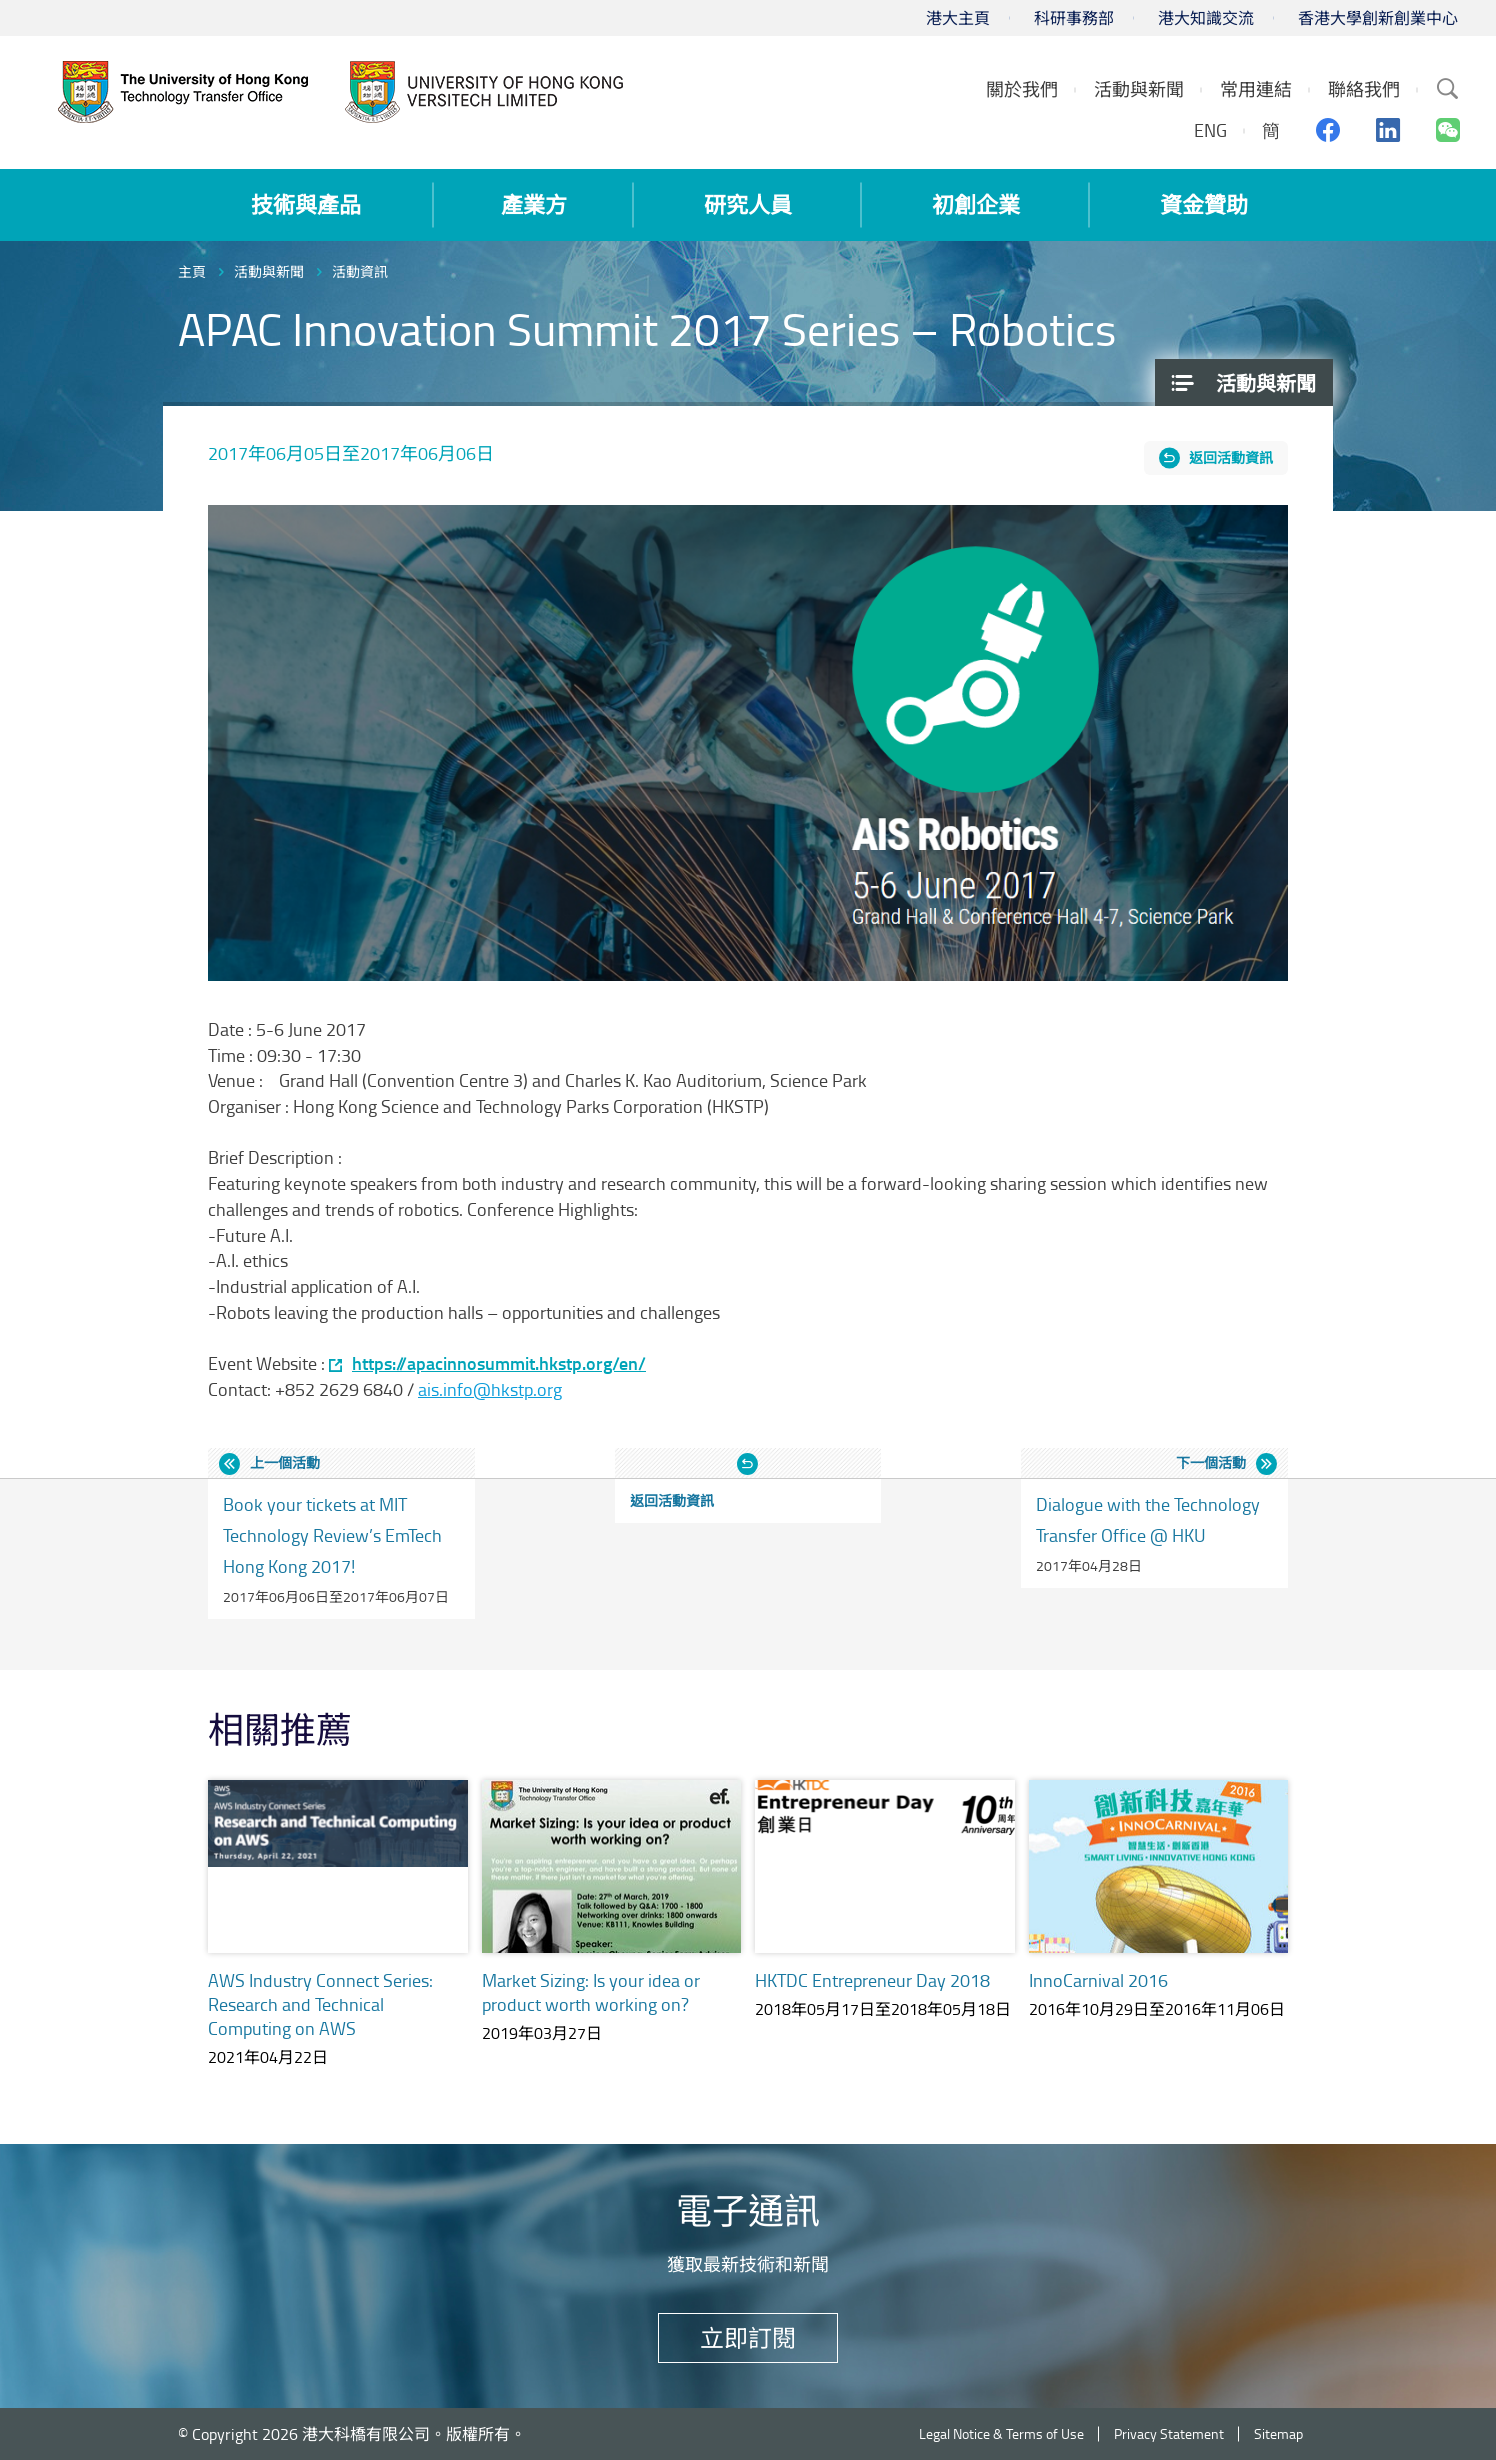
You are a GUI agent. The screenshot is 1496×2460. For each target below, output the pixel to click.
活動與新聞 (269, 271)
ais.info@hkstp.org (490, 1389)
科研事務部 (1074, 18)
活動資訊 (360, 271)
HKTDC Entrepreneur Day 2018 (872, 1980)
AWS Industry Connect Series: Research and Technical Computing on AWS (320, 2004)
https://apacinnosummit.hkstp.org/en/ (499, 1363)
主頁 (192, 271)
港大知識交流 (1206, 18)
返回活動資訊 (1231, 457)
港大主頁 (958, 18)
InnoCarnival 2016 (1098, 1980)
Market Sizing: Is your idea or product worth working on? (591, 1992)
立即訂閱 (748, 2337)
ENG (1210, 130)
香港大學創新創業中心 (1378, 18)
